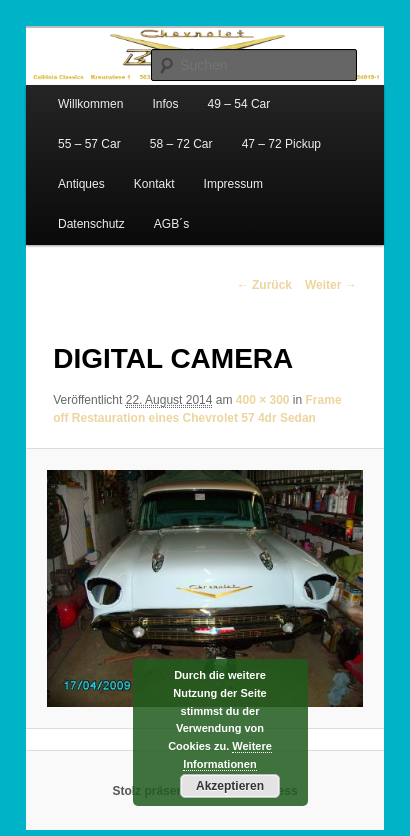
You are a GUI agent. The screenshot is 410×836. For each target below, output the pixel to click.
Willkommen (90, 104)
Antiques (81, 184)
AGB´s (171, 224)
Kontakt (154, 184)
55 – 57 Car (89, 144)
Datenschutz (91, 224)
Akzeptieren (230, 786)
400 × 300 (263, 400)
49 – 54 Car (239, 104)
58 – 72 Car (181, 144)
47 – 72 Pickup (281, 144)
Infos (165, 104)
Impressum (233, 184)
